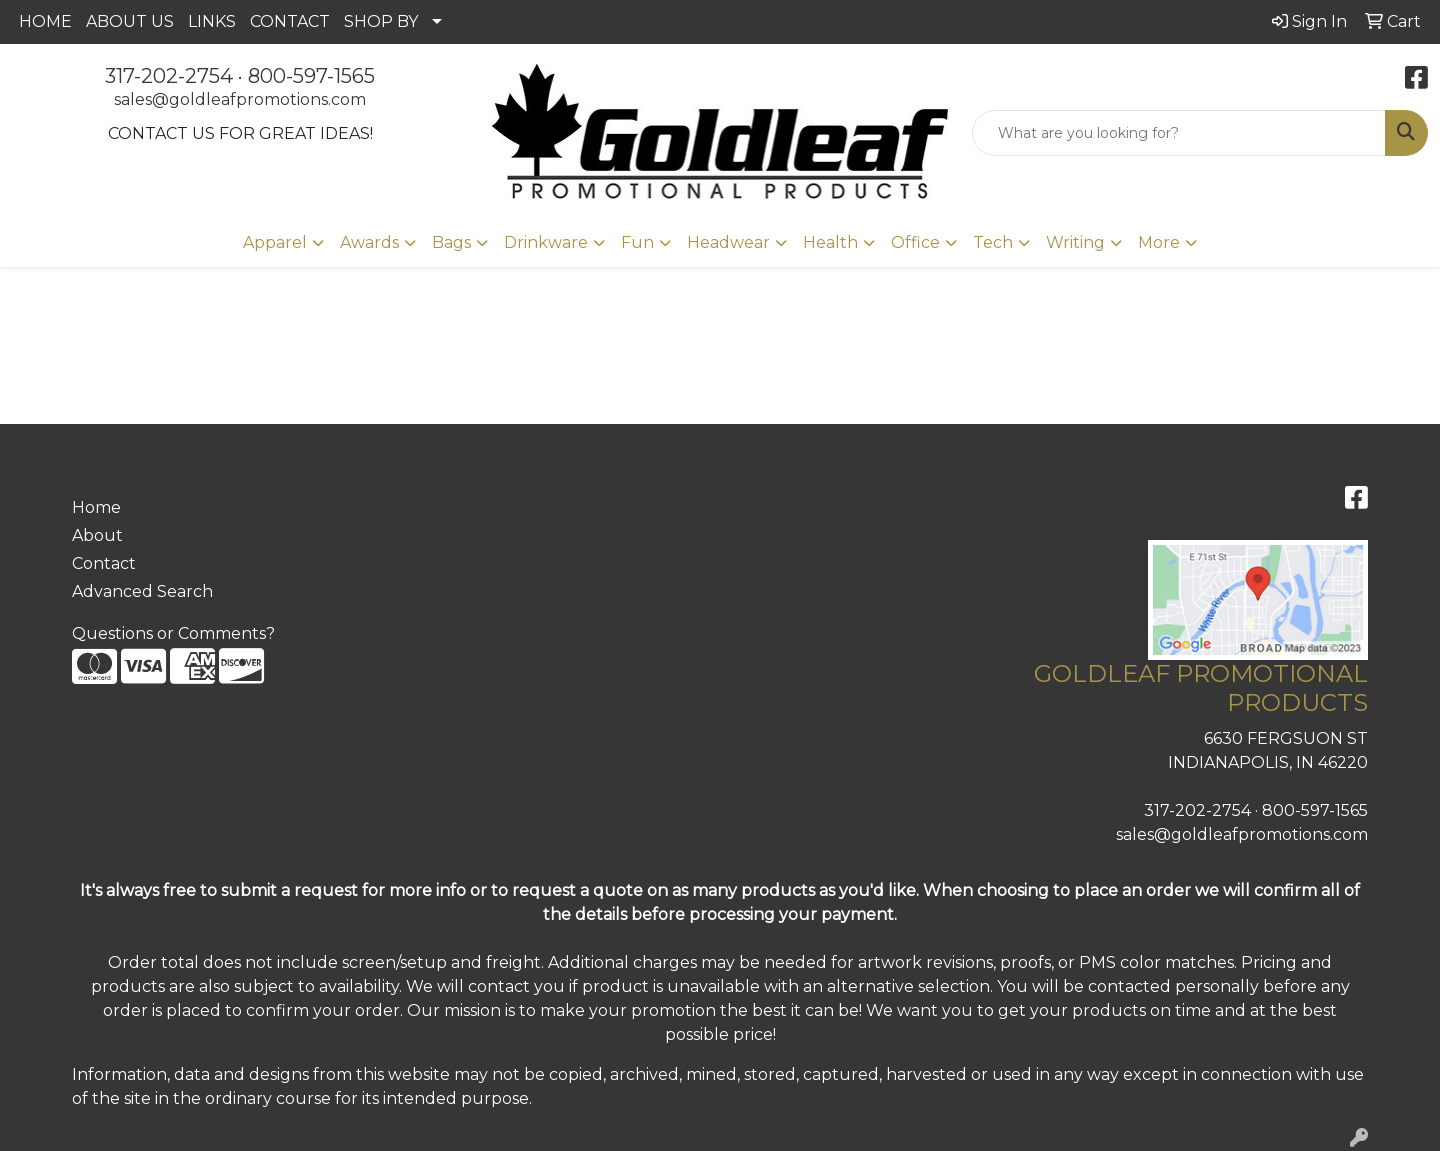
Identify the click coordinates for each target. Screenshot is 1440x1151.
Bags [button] (451, 242)
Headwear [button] (728, 242)
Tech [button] (993, 242)
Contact (104, 563)
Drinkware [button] (546, 242)
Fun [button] (637, 242)
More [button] (1159, 242)
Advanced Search (142, 591)
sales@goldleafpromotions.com (240, 99)
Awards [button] (369, 242)
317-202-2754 (169, 76)
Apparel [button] (275, 242)
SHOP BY (381, 21)
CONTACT (290, 21)
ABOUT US (130, 21)
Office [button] (915, 242)
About (97, 535)
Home (96, 507)
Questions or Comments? (173, 633)
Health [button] (830, 242)
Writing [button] (1075, 242)
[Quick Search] (1179, 133)
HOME (45, 21)
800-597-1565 (311, 76)
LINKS (212, 21)
